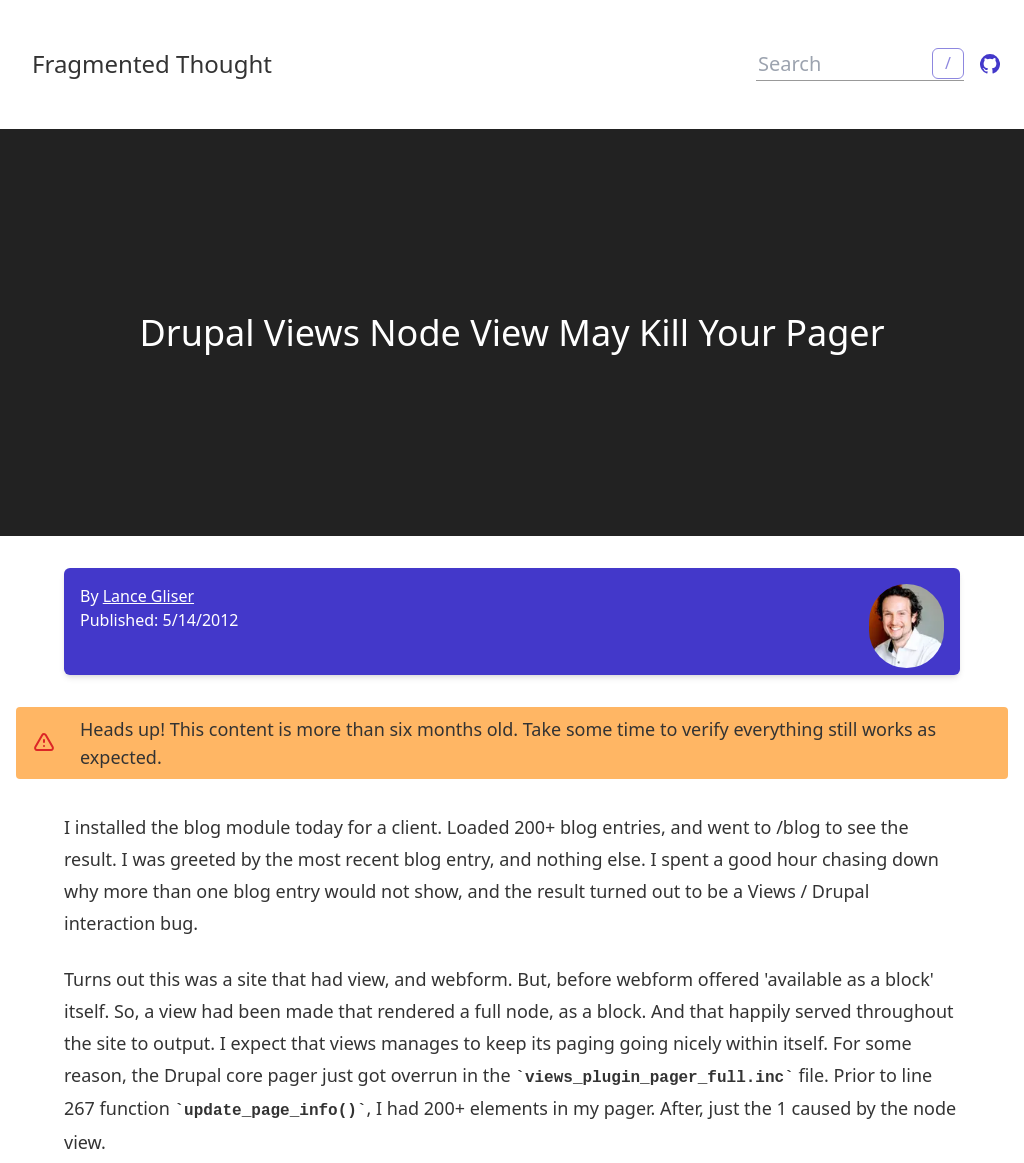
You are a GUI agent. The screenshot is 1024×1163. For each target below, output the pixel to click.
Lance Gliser (148, 596)
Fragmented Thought (152, 63)
